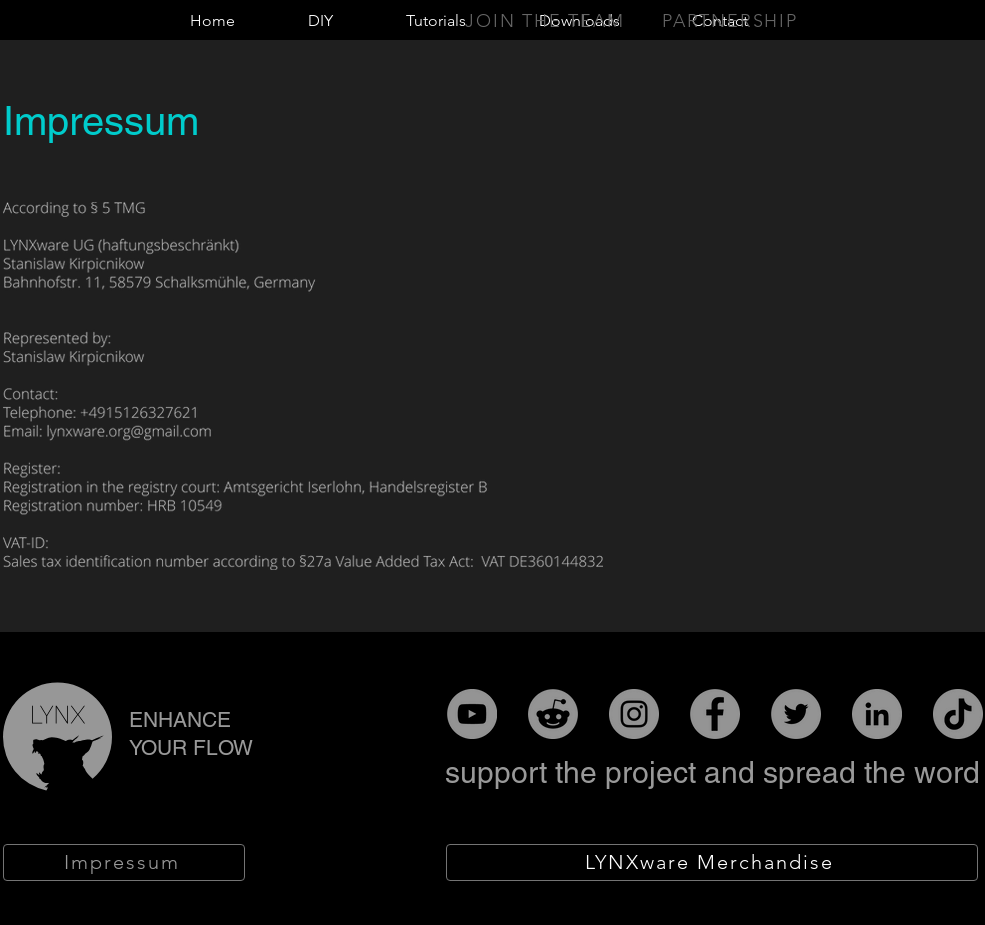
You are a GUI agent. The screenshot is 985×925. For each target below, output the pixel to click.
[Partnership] (732, 20)
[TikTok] (958, 714)
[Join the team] (547, 20)
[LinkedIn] (877, 714)
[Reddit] (553, 714)
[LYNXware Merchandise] (712, 862)
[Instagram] (634, 714)
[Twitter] (796, 714)
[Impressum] (124, 862)
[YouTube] (472, 714)
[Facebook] (715, 714)
